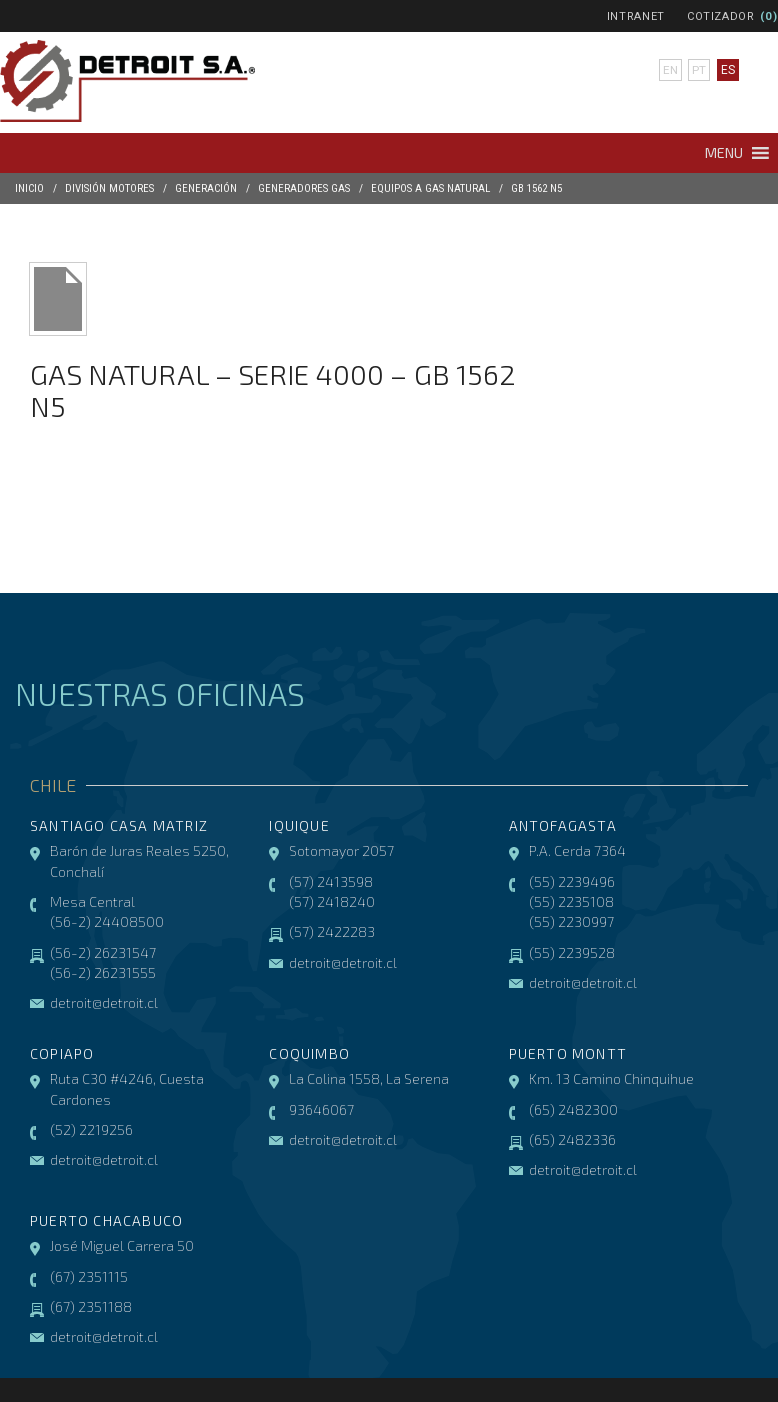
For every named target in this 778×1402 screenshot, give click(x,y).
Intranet (636, 16)
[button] (724, 153)
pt (699, 70)
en (670, 70)
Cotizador (721, 16)
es (728, 70)
